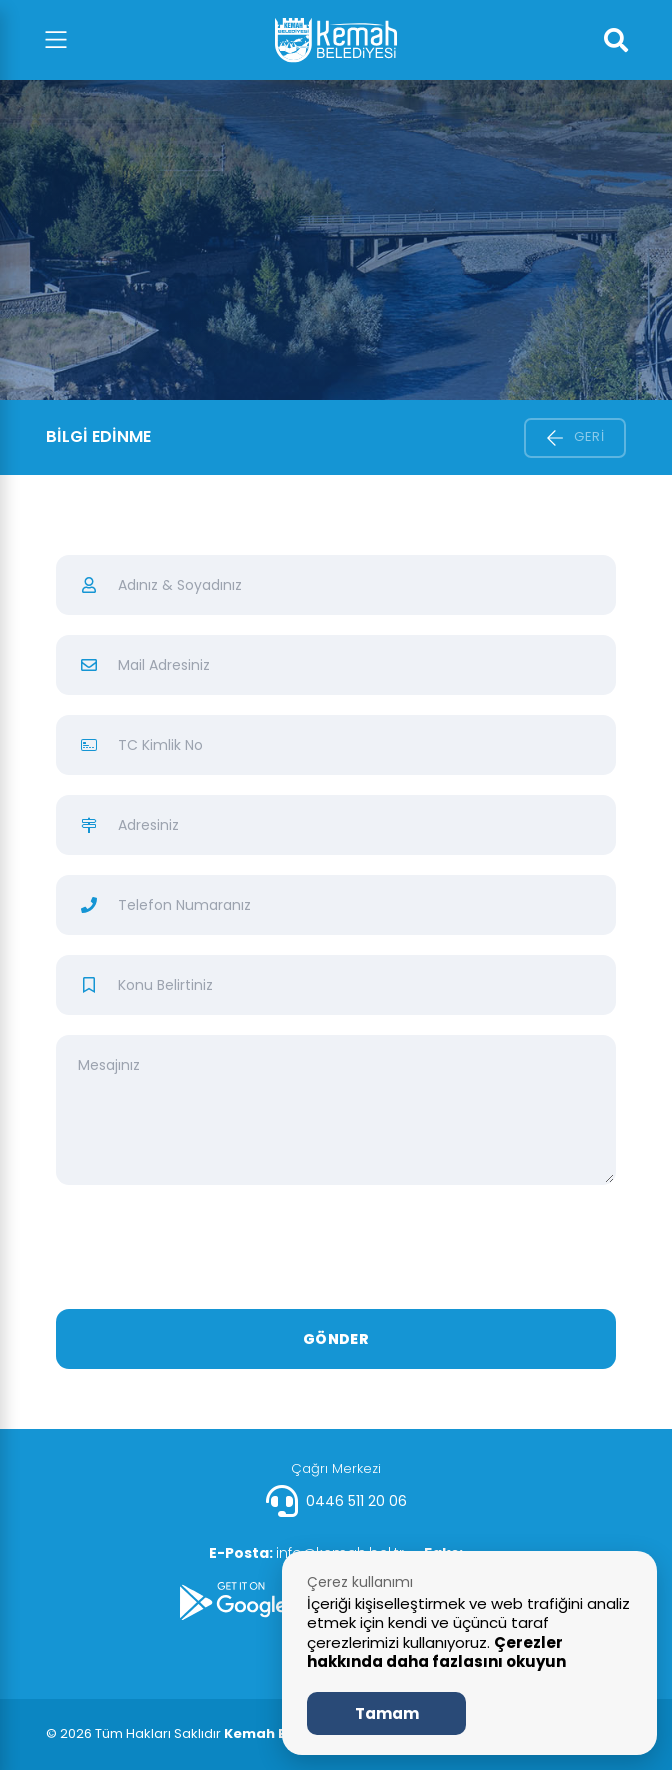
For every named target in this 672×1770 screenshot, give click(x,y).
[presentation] (336, 1250)
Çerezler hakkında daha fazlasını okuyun (436, 1652)
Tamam (387, 1713)
